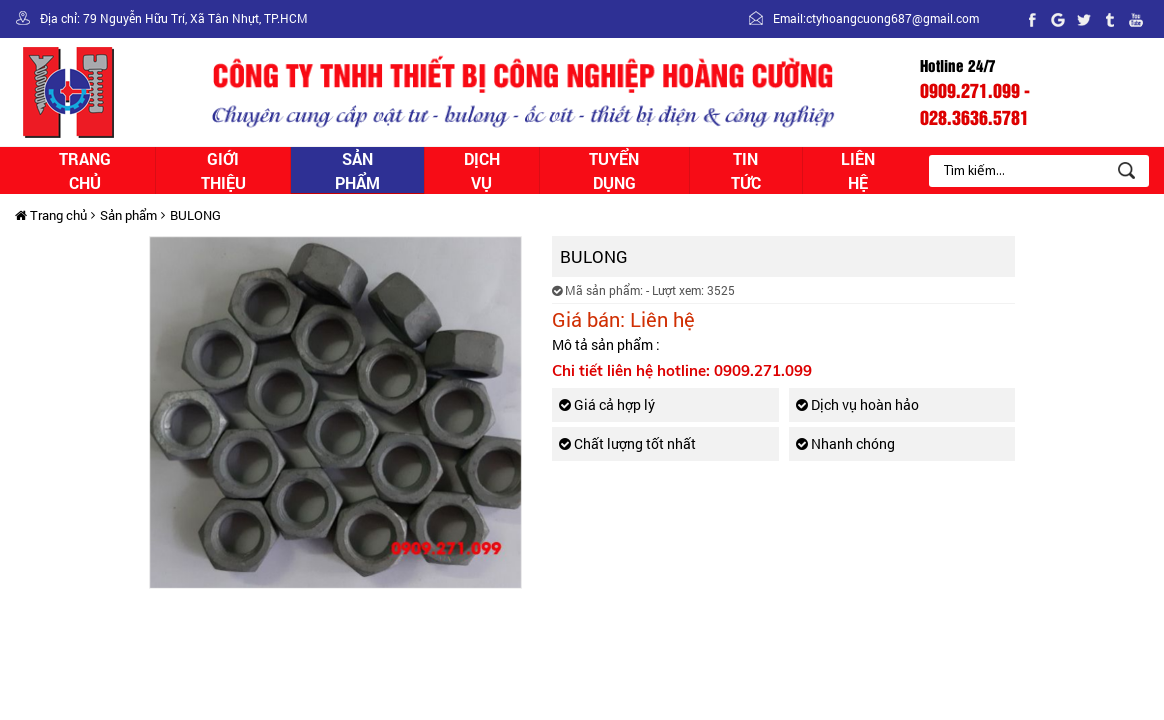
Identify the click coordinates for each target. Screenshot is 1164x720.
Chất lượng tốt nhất (627, 443)
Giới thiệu (223, 170)
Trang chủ (85, 170)
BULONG (195, 215)
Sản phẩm (357, 170)
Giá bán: (588, 319)
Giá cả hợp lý (607, 404)
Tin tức (746, 170)
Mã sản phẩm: (597, 290)
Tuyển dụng (614, 170)
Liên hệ (858, 170)
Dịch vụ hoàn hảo (857, 404)
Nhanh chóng (845, 443)
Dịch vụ (482, 170)
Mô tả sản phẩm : (606, 344)
